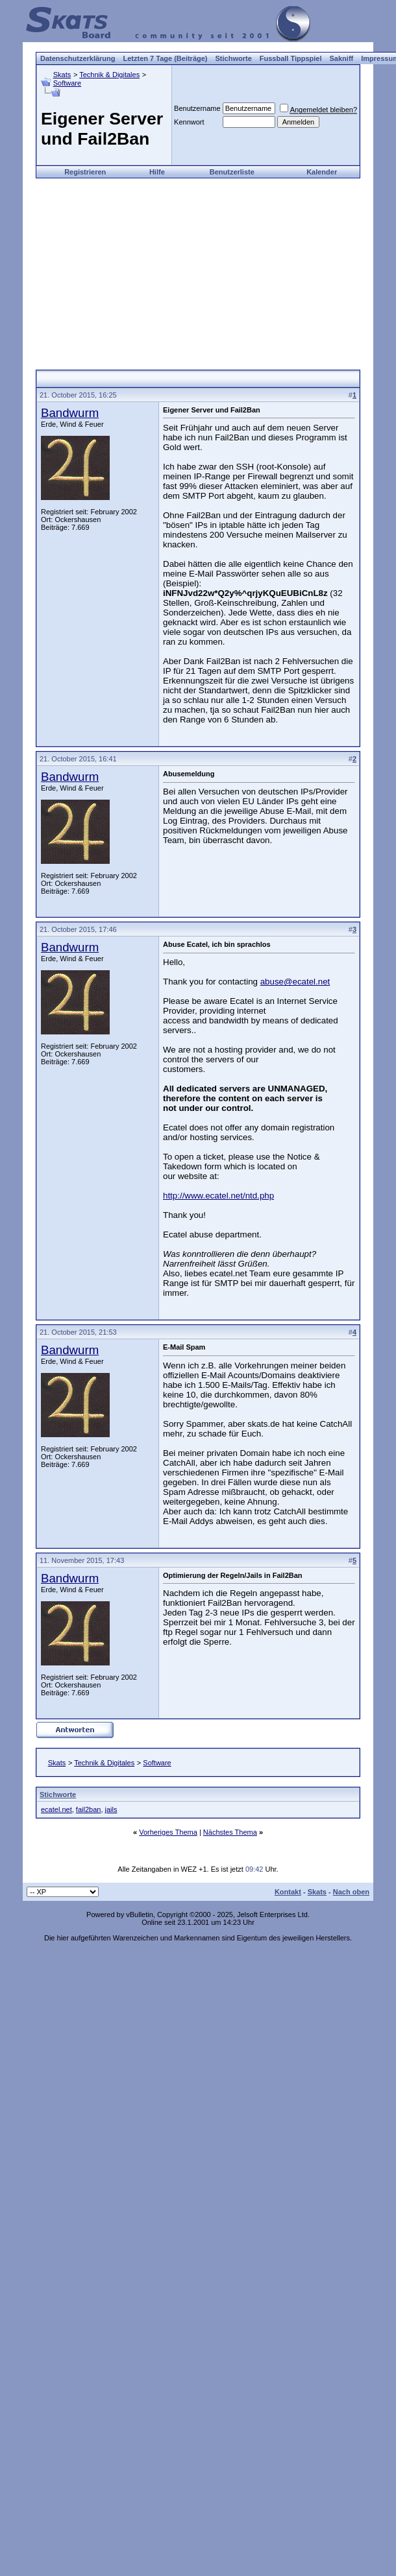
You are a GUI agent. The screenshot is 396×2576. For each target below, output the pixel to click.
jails (111, 1809)
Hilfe (157, 172)
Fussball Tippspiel (291, 58)
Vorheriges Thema (168, 1832)
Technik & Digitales (109, 74)
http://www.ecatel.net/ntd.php (218, 1195)
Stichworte (234, 58)
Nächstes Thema (230, 1832)
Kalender (321, 172)
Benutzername (197, 108)
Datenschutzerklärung (78, 58)
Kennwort (189, 122)
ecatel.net (56, 1809)
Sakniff (342, 58)
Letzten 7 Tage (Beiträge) (165, 58)
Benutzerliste (232, 172)
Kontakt (288, 1892)
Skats (62, 74)
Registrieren (85, 172)
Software (67, 83)
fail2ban (88, 1809)
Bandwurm (70, 413)
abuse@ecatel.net (295, 981)
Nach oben (351, 1892)
